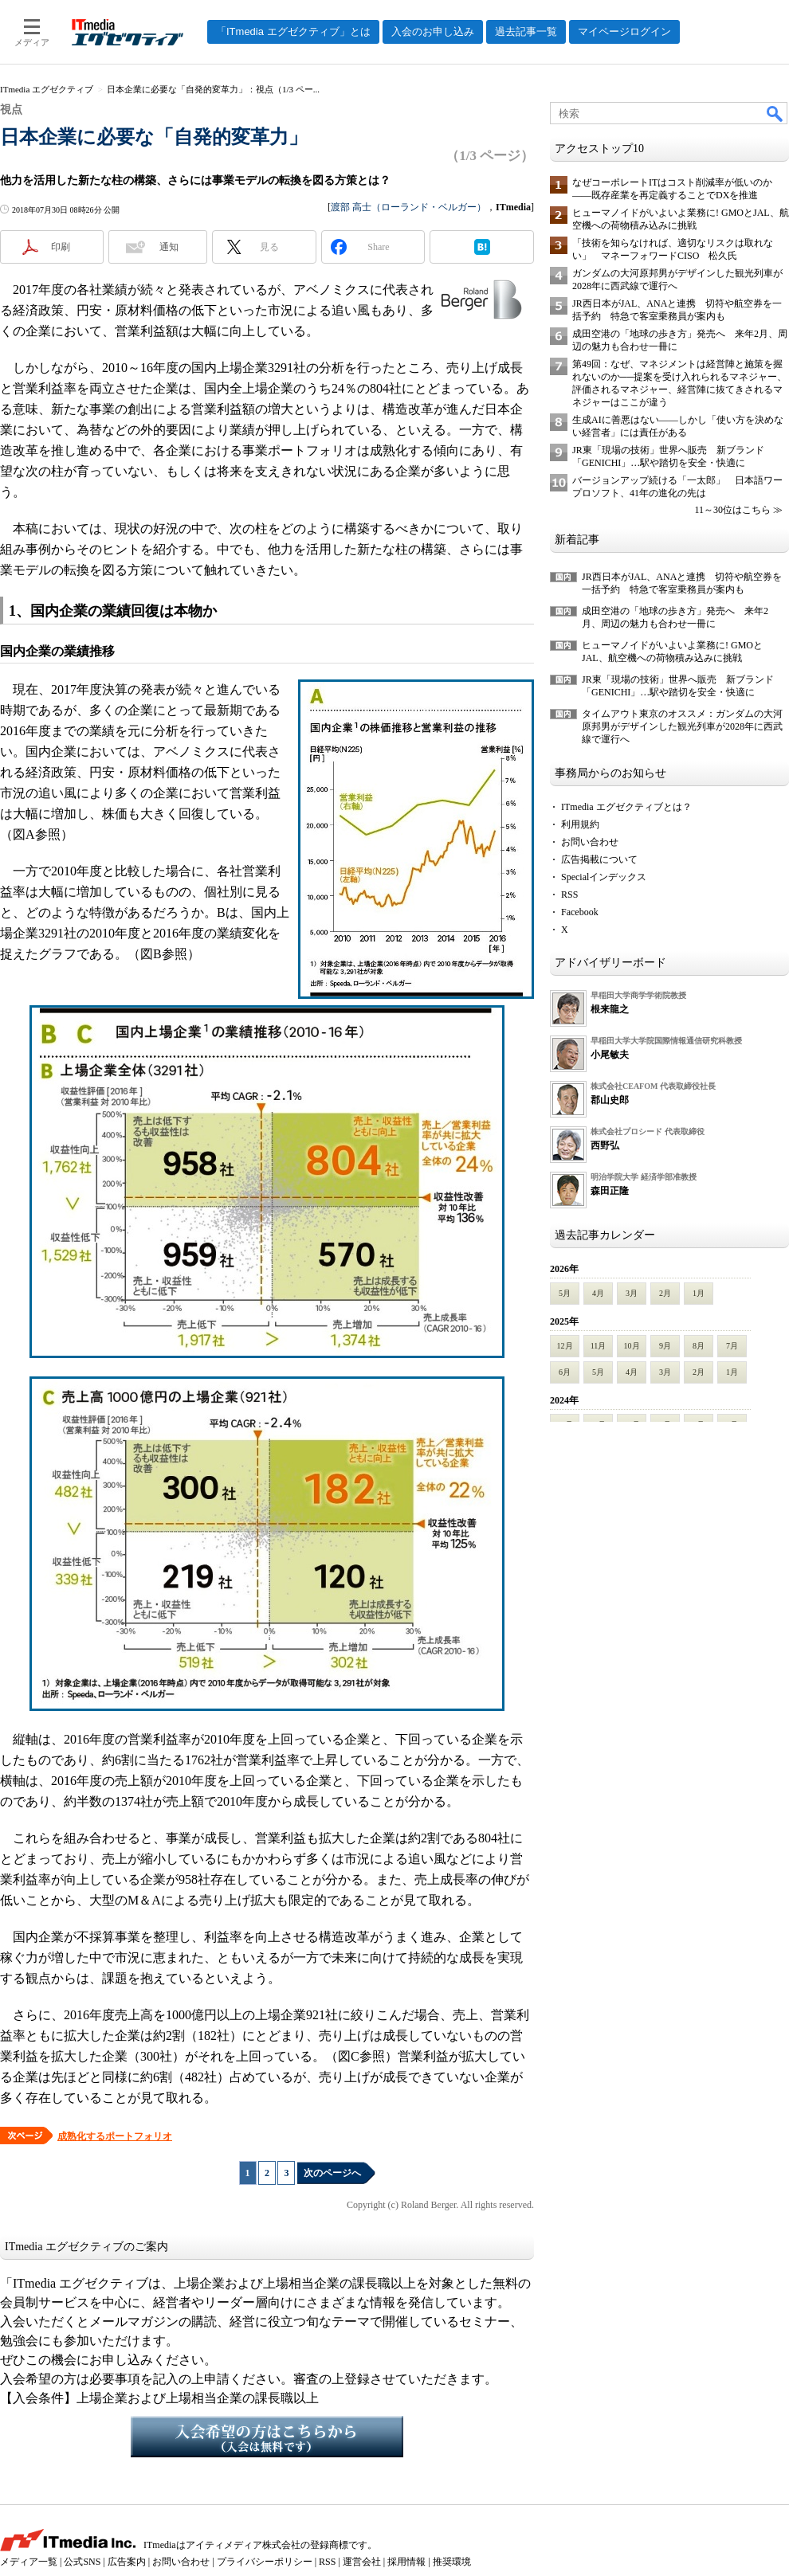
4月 (598, 1293)
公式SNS (82, 2561)
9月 (665, 1345)
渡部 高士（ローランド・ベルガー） (408, 207)
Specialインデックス (603, 877)
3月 (632, 1293)
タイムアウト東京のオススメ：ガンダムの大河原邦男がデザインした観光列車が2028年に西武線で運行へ (682, 726)
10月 (632, 1345)
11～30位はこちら (732, 509)
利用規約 (580, 824)
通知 (169, 247)
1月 (699, 1293)
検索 (775, 113)
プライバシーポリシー (264, 2561)
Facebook (580, 912)
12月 (565, 1345)
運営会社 (362, 2561)
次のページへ (332, 2173)
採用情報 (406, 2561)
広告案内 (127, 2561)
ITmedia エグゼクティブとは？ (626, 806)
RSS (569, 894)
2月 (665, 1293)
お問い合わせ (589, 842)
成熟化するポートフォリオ (114, 2136)
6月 (565, 1372)
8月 (699, 1345)
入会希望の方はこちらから (267, 2436)
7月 (732, 1345)
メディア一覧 (28, 2561)
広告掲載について (599, 859)
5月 (565, 1293)
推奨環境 (452, 2561)
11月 (598, 1345)
